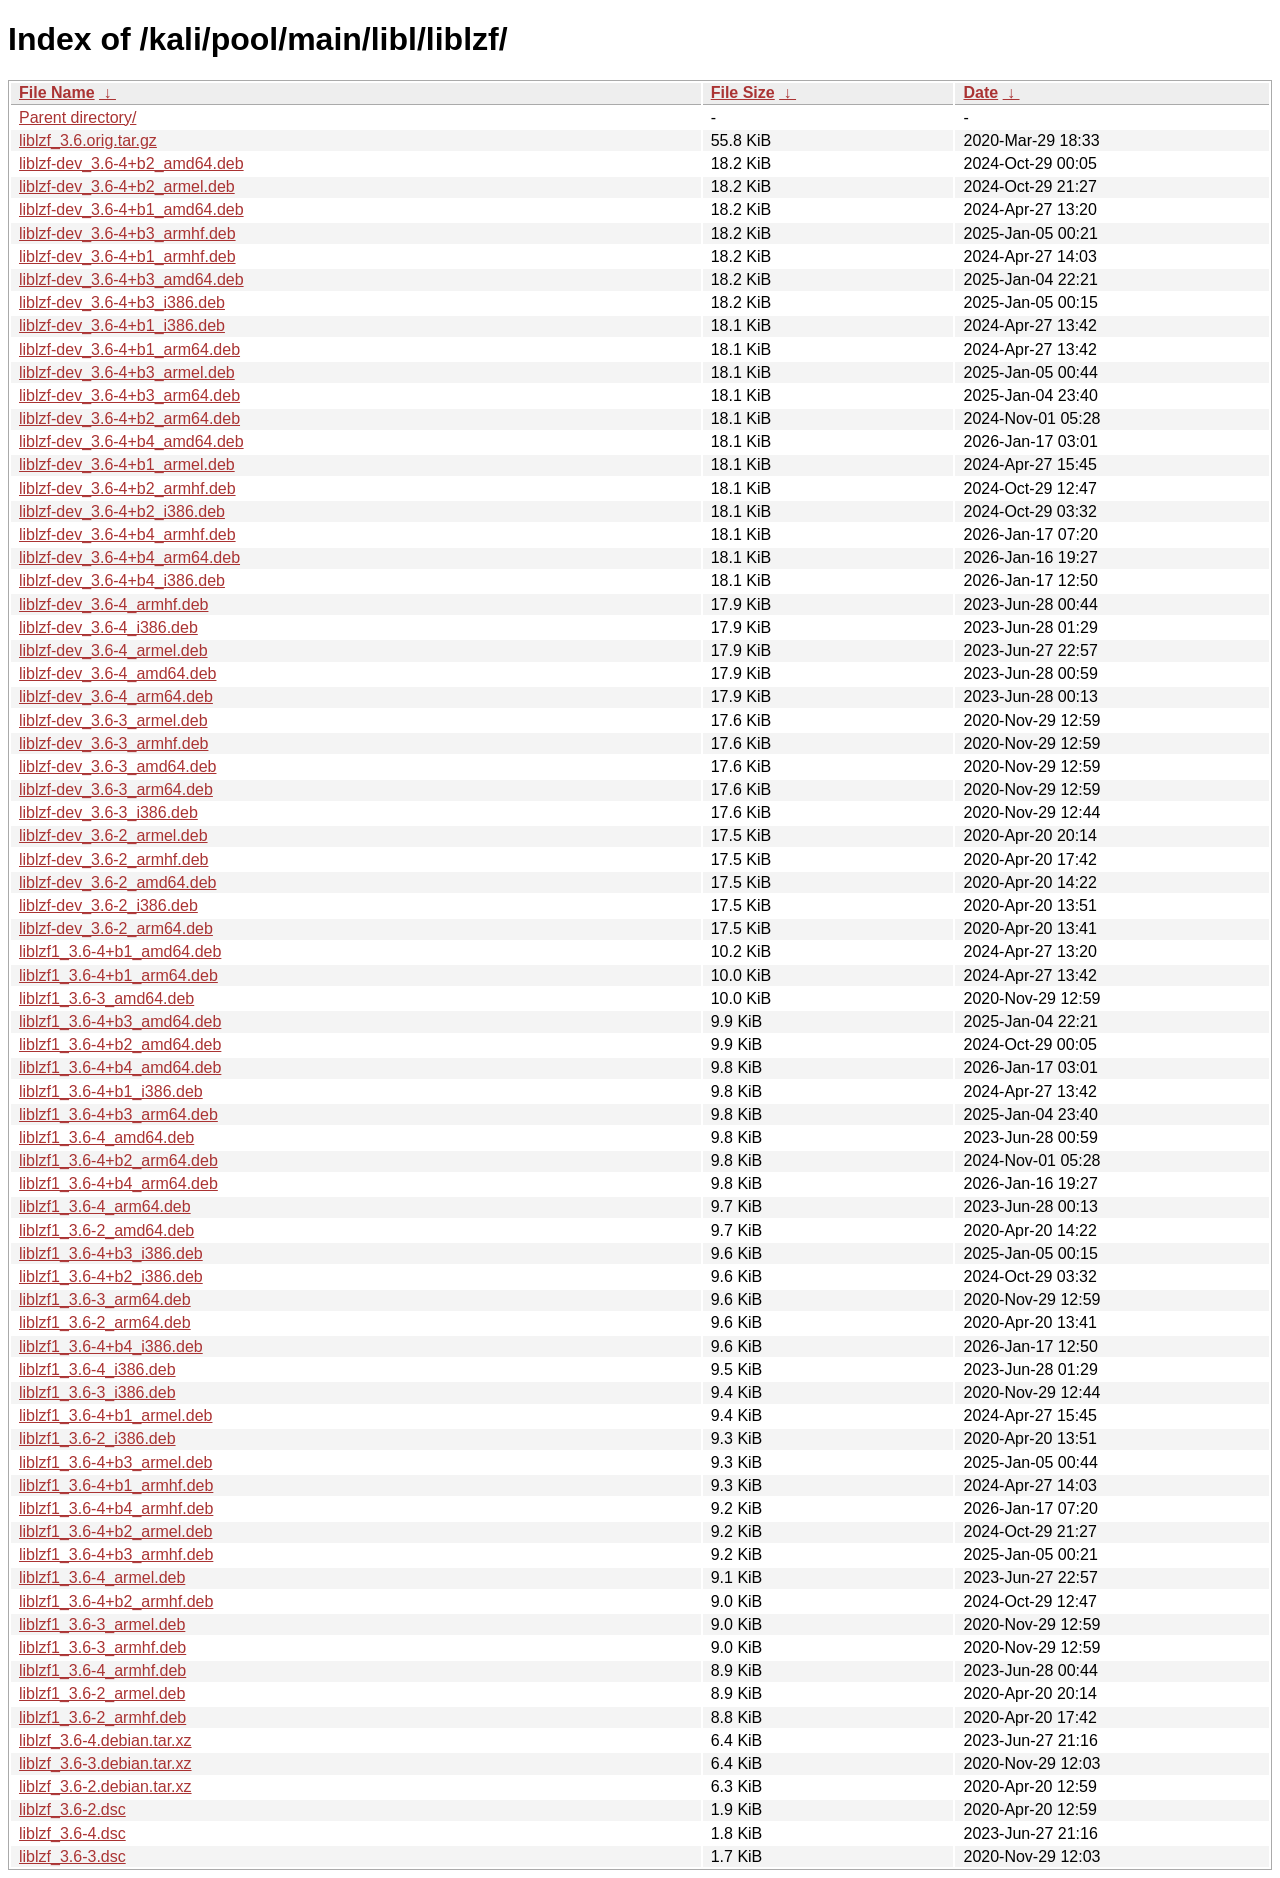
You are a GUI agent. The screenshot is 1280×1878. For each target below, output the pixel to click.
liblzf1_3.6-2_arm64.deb (105, 1322)
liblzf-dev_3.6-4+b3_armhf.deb (127, 233)
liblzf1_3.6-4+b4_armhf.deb (116, 1508)
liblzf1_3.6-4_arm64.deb (105, 1206)
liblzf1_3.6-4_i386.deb (97, 1369)
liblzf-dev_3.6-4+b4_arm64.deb (129, 557)
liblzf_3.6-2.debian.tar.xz (105, 1786)
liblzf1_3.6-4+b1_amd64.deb (120, 951)
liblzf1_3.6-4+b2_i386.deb (111, 1276)
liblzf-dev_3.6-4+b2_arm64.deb (129, 418)
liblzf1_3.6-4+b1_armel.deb (115, 1415)
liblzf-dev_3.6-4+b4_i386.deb (122, 580)
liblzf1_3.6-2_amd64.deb (106, 1230)
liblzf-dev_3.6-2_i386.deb (108, 905)
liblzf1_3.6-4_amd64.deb (106, 1137)
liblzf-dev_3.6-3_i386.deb (108, 812)
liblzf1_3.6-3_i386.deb (97, 1392)
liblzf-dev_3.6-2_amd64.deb (117, 882)
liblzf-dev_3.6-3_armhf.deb (113, 743)
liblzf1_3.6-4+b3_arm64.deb (118, 1114)
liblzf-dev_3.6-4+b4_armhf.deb (127, 534)
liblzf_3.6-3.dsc (72, 1856)
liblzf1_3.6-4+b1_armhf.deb (116, 1485)
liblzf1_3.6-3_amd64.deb (106, 998)
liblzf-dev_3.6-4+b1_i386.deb (122, 325)
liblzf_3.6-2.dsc (72, 1809)
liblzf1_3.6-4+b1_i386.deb (111, 1091)
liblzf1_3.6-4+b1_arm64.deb (118, 975)
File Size (743, 92)
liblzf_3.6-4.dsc (72, 1833)
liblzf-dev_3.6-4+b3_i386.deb (122, 302)
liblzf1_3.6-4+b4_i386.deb (111, 1346)
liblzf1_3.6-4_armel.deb (102, 1577)
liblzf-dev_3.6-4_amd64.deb (117, 673)
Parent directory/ (77, 117)
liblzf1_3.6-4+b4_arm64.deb (118, 1183)
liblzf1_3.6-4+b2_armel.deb (115, 1531)
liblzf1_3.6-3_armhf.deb (102, 1647)
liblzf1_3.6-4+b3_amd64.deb (120, 1021)
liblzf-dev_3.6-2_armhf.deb (113, 859)
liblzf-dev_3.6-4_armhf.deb (113, 604)
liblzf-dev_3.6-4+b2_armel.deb (127, 186)
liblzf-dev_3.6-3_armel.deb (113, 720)
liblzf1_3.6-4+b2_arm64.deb (118, 1160)
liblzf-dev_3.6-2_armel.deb (113, 835)
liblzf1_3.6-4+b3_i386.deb (111, 1253)
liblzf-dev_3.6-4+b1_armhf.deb (127, 256)
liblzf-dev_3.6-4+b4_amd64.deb (131, 441)
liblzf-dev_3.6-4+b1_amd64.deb (131, 209)
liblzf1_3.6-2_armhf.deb (102, 1717)
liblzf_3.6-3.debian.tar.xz (105, 1763)
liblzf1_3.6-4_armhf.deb (102, 1670)
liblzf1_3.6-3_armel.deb (102, 1624)
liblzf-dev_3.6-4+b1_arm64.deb (129, 349)
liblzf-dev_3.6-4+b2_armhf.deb (127, 488)
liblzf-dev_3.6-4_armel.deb (113, 650)
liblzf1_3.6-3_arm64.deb (105, 1299)
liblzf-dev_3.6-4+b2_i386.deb (122, 511)
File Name (57, 92)
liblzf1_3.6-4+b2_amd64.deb (120, 1044)
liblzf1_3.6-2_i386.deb (97, 1438)
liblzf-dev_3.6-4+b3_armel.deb (127, 372)
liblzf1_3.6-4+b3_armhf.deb (116, 1554)
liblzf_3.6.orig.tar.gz (88, 140)
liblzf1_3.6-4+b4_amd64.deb (120, 1067)
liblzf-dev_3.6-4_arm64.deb (116, 696)
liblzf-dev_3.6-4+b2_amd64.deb (131, 163)
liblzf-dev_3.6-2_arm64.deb (116, 928)
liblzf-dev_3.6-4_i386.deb (108, 627)
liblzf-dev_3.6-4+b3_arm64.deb (129, 395)
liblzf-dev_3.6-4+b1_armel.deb (127, 464)
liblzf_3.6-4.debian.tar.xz (105, 1740)
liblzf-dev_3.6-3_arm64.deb (116, 789)
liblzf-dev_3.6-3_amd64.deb (117, 766)
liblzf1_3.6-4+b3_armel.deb (115, 1462)
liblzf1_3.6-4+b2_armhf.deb (116, 1601)
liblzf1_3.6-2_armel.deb (102, 1693)
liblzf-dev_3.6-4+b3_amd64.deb (131, 279)
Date (980, 92)
